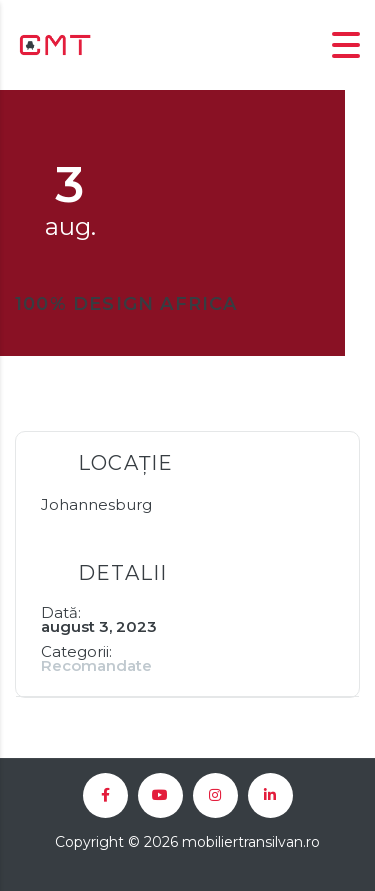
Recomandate (96, 665)
